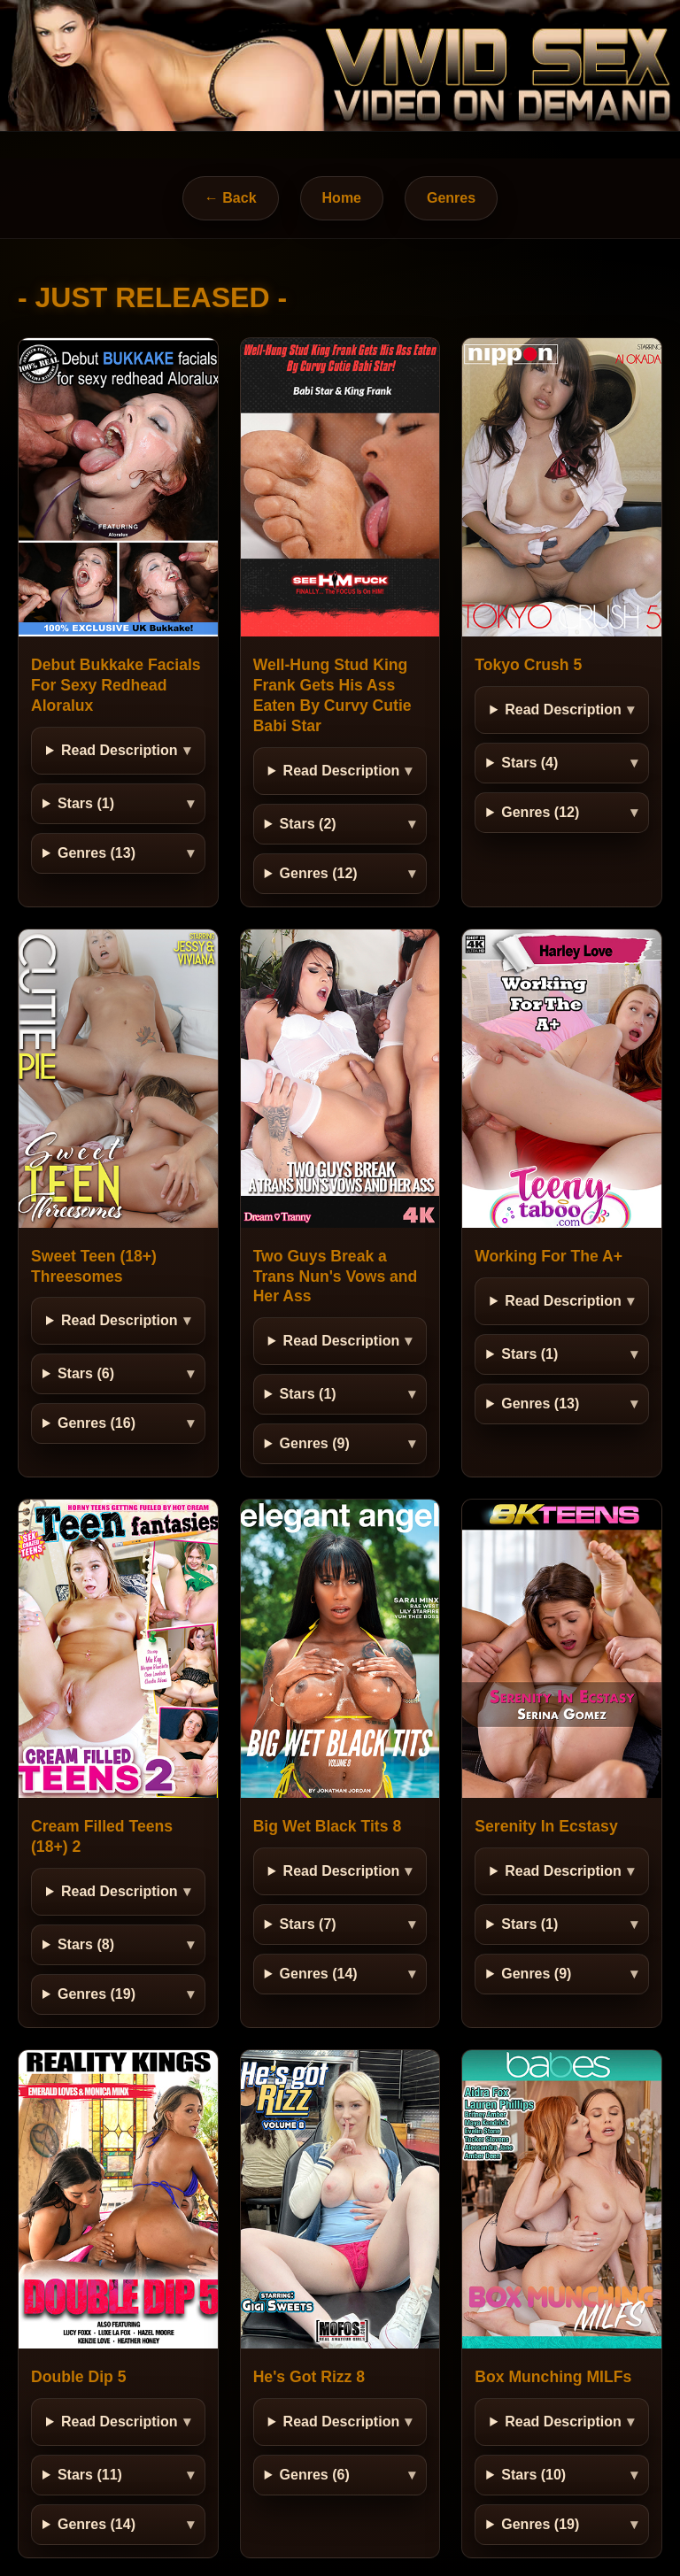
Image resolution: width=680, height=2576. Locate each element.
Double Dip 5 (79, 2377)
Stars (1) (86, 803)
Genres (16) (96, 1423)
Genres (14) (319, 1973)
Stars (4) (529, 762)
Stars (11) (90, 2474)
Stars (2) (308, 823)
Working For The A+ (548, 1256)
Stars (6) (86, 1373)
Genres (451, 197)
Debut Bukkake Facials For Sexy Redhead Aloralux (116, 685)
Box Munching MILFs (553, 2377)
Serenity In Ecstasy (546, 1826)
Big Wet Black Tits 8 (327, 1826)
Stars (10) (533, 2474)
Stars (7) (308, 1924)
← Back (231, 197)
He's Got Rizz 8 (309, 2377)
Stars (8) (86, 1944)
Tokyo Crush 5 (528, 665)
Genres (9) (315, 1443)
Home (341, 197)
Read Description (119, 750)
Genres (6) (315, 2474)
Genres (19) (96, 1993)
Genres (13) (96, 852)
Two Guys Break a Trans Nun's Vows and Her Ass (335, 1276)
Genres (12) (319, 873)
